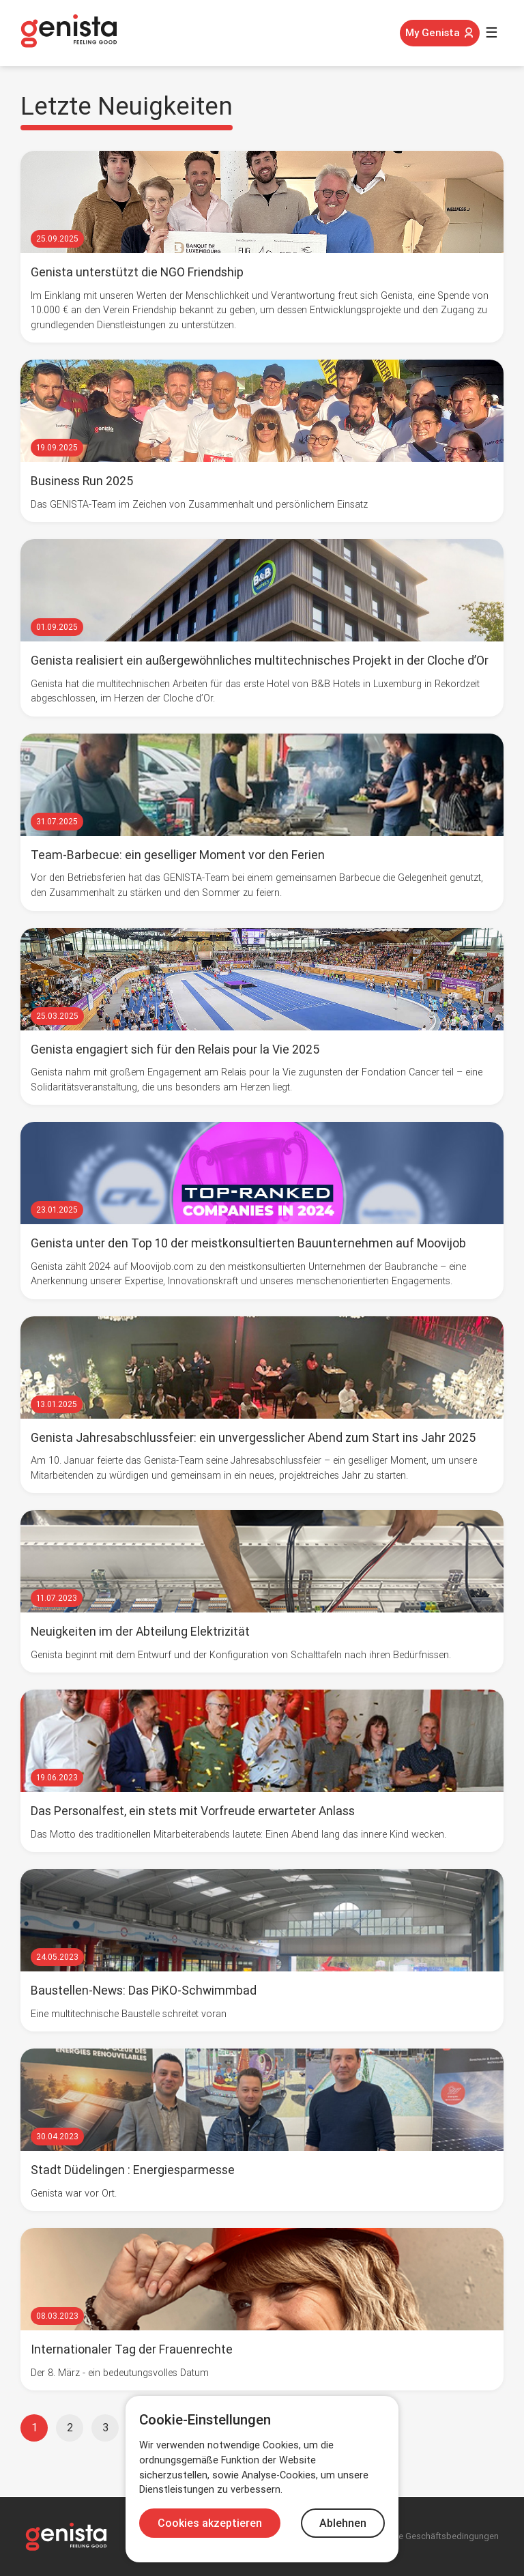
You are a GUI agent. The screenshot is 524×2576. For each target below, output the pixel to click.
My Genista (439, 33)
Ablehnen (342, 2523)
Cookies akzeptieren (210, 2523)
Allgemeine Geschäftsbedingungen (429, 2536)
